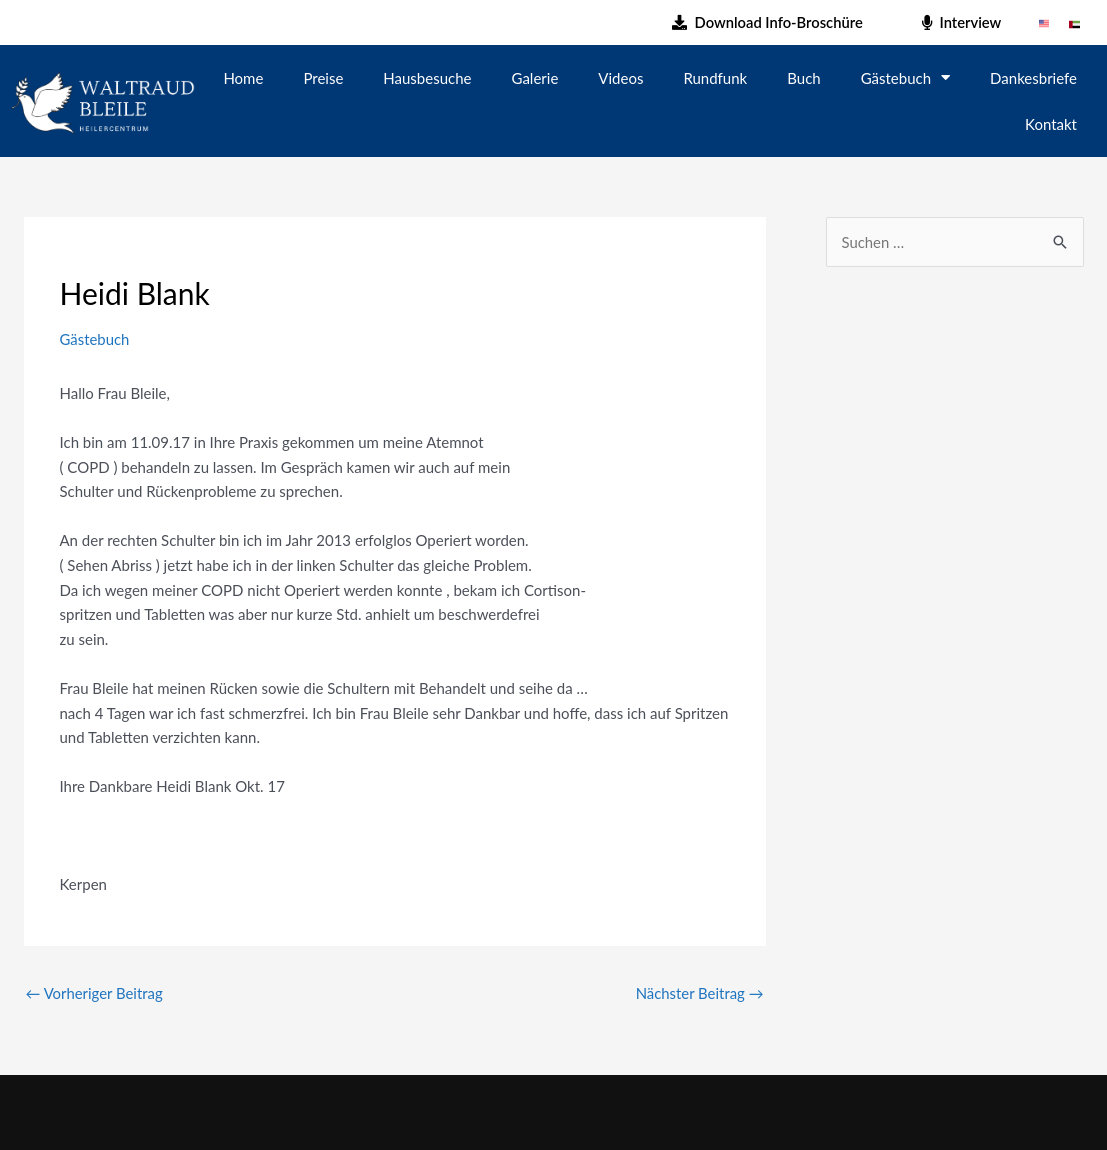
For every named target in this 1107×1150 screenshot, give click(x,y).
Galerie (535, 78)
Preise (323, 78)
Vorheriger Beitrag (95, 993)
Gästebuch (905, 77)
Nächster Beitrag (699, 993)
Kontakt (1051, 124)
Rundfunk (715, 78)
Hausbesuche (427, 78)
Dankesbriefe (1033, 78)
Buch (803, 78)
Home (243, 78)
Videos (620, 78)
